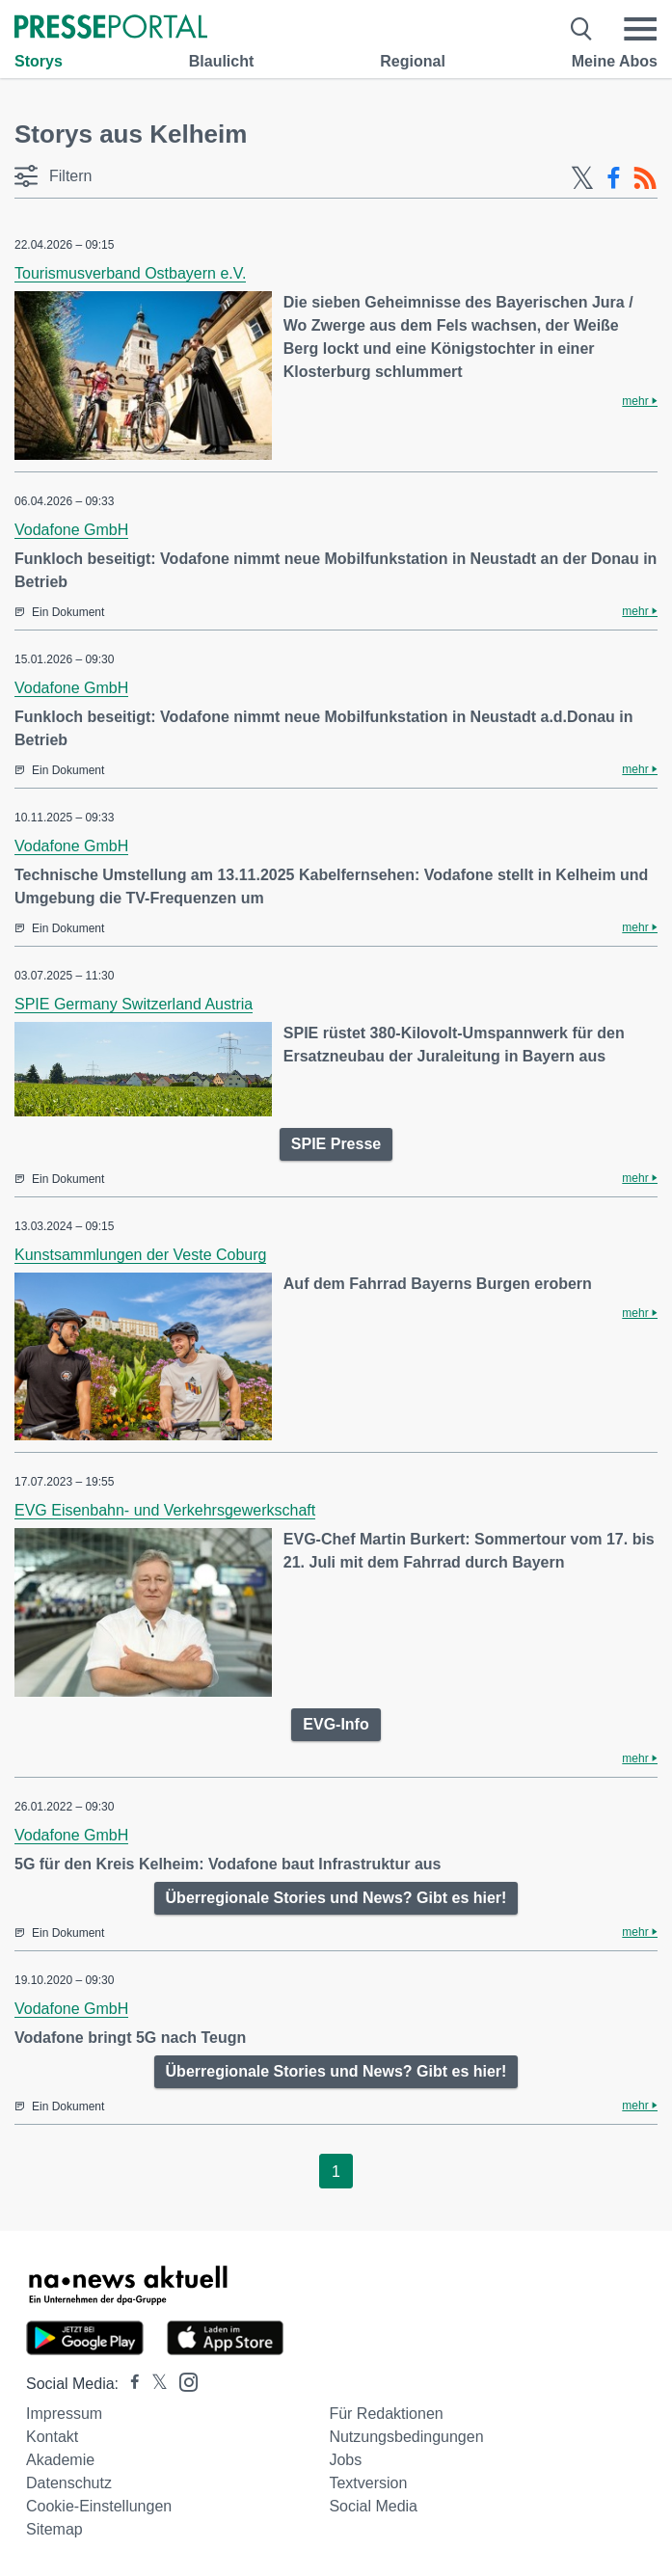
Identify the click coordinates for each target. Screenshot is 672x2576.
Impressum (64, 2413)
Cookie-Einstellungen (99, 2506)
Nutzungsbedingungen (406, 2436)
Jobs (345, 2460)
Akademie (60, 2460)
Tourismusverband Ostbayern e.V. (130, 273)
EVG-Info (335, 1724)
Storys (38, 61)
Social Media (373, 2506)
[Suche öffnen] (582, 28)
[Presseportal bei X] (154, 2383)
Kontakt (52, 2436)
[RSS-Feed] (645, 178)
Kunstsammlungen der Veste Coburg (140, 1255)
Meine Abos (615, 61)
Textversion (368, 2483)
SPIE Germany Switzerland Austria (133, 1004)
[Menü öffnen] (640, 28)
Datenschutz (69, 2483)
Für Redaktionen (386, 2413)
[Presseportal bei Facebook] (129, 2383)
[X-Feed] (582, 178)
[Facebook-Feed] (613, 178)
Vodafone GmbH (71, 530)
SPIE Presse (336, 1144)
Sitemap (54, 2529)
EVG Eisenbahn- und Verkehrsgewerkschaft (164, 1510)
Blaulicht (222, 61)
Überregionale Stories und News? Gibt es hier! (336, 1898)
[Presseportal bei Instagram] (183, 2381)
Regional (412, 61)
